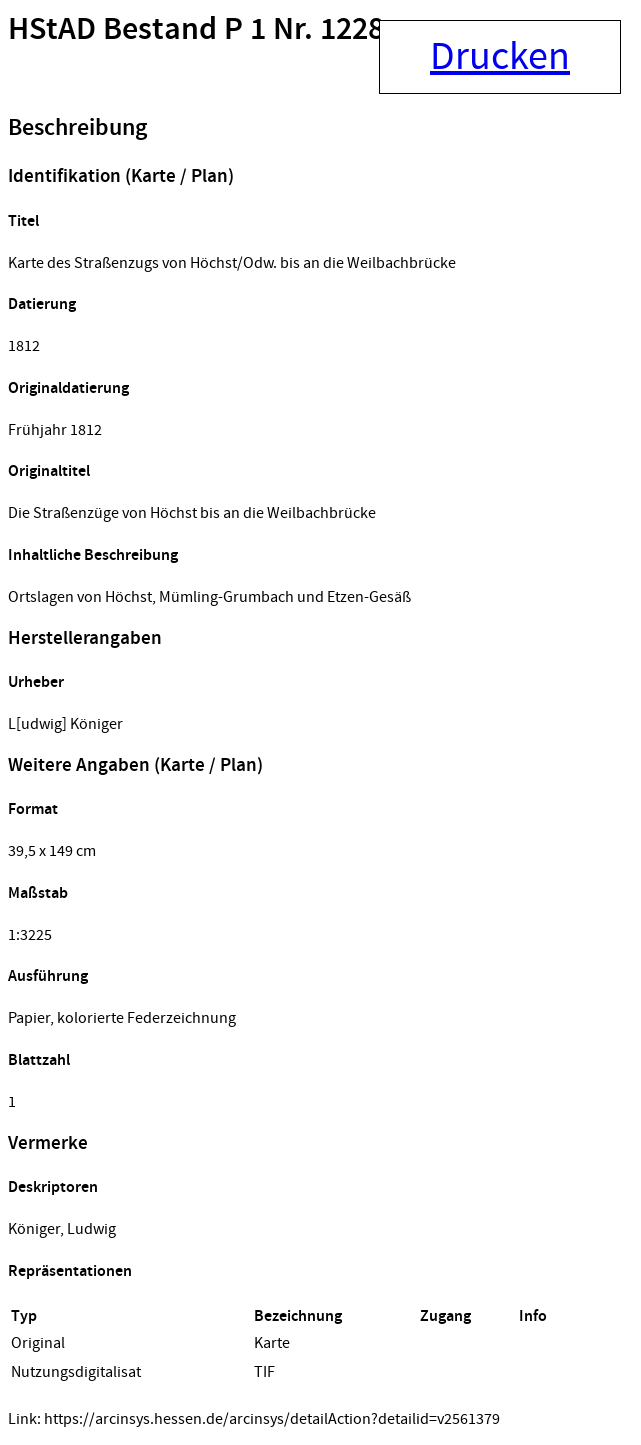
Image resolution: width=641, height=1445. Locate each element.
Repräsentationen (70, 1271)
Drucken (500, 57)
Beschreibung (77, 128)
